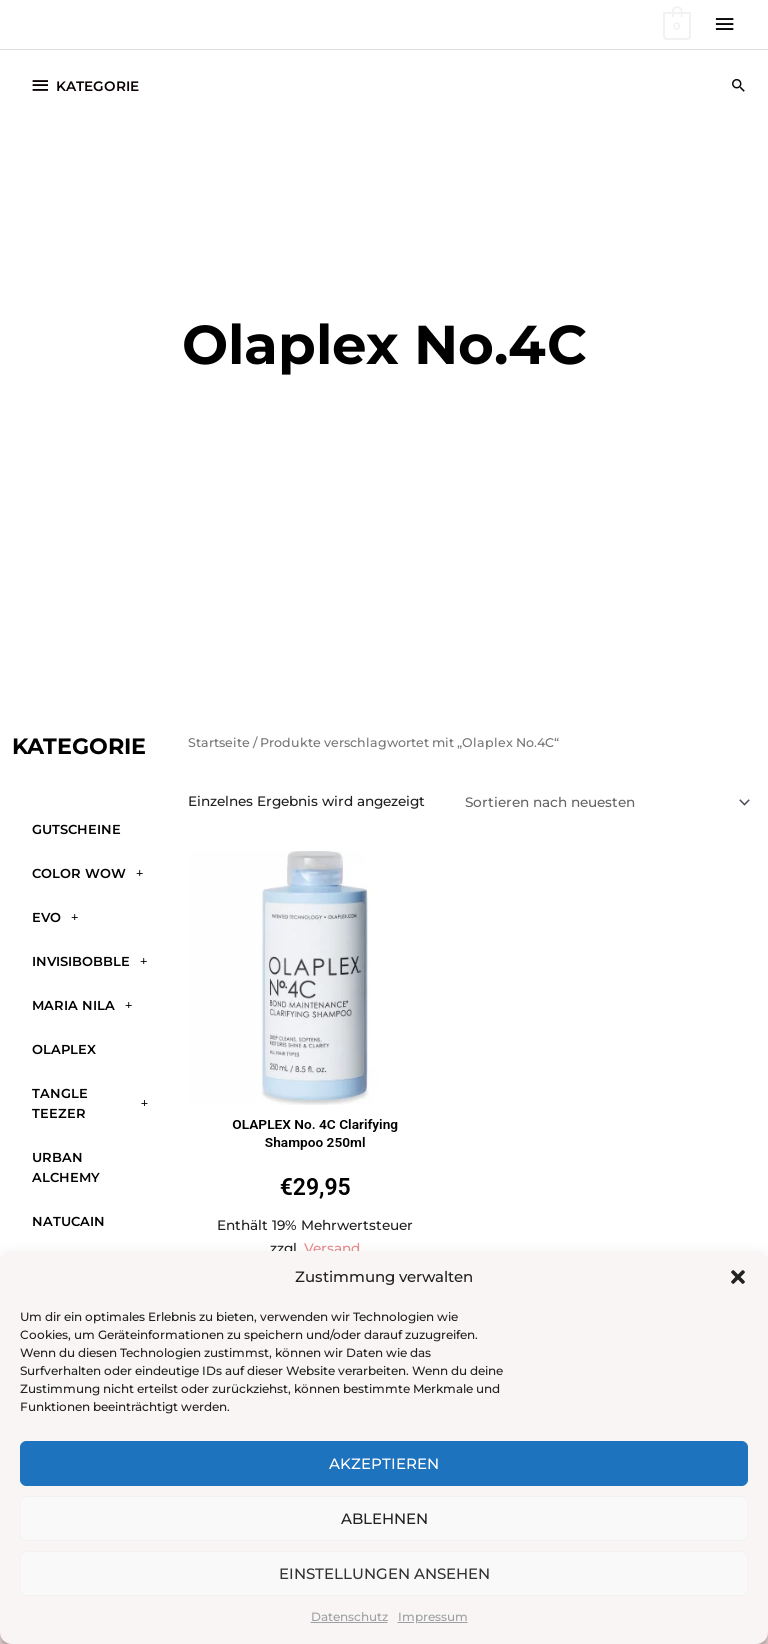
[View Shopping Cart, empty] (675, 24)
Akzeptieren (384, 1463)
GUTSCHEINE (76, 829)
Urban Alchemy (66, 1167)
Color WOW (87, 872)
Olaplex (64, 1049)
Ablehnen (384, 1518)
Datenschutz (349, 1616)
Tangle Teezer (90, 1103)
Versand (332, 1248)
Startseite (219, 742)
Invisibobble (89, 960)
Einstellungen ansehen (384, 1573)
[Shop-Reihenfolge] (605, 802)
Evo (55, 916)
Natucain (68, 1221)
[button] (738, 1277)
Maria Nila (82, 1004)
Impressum (433, 1616)
